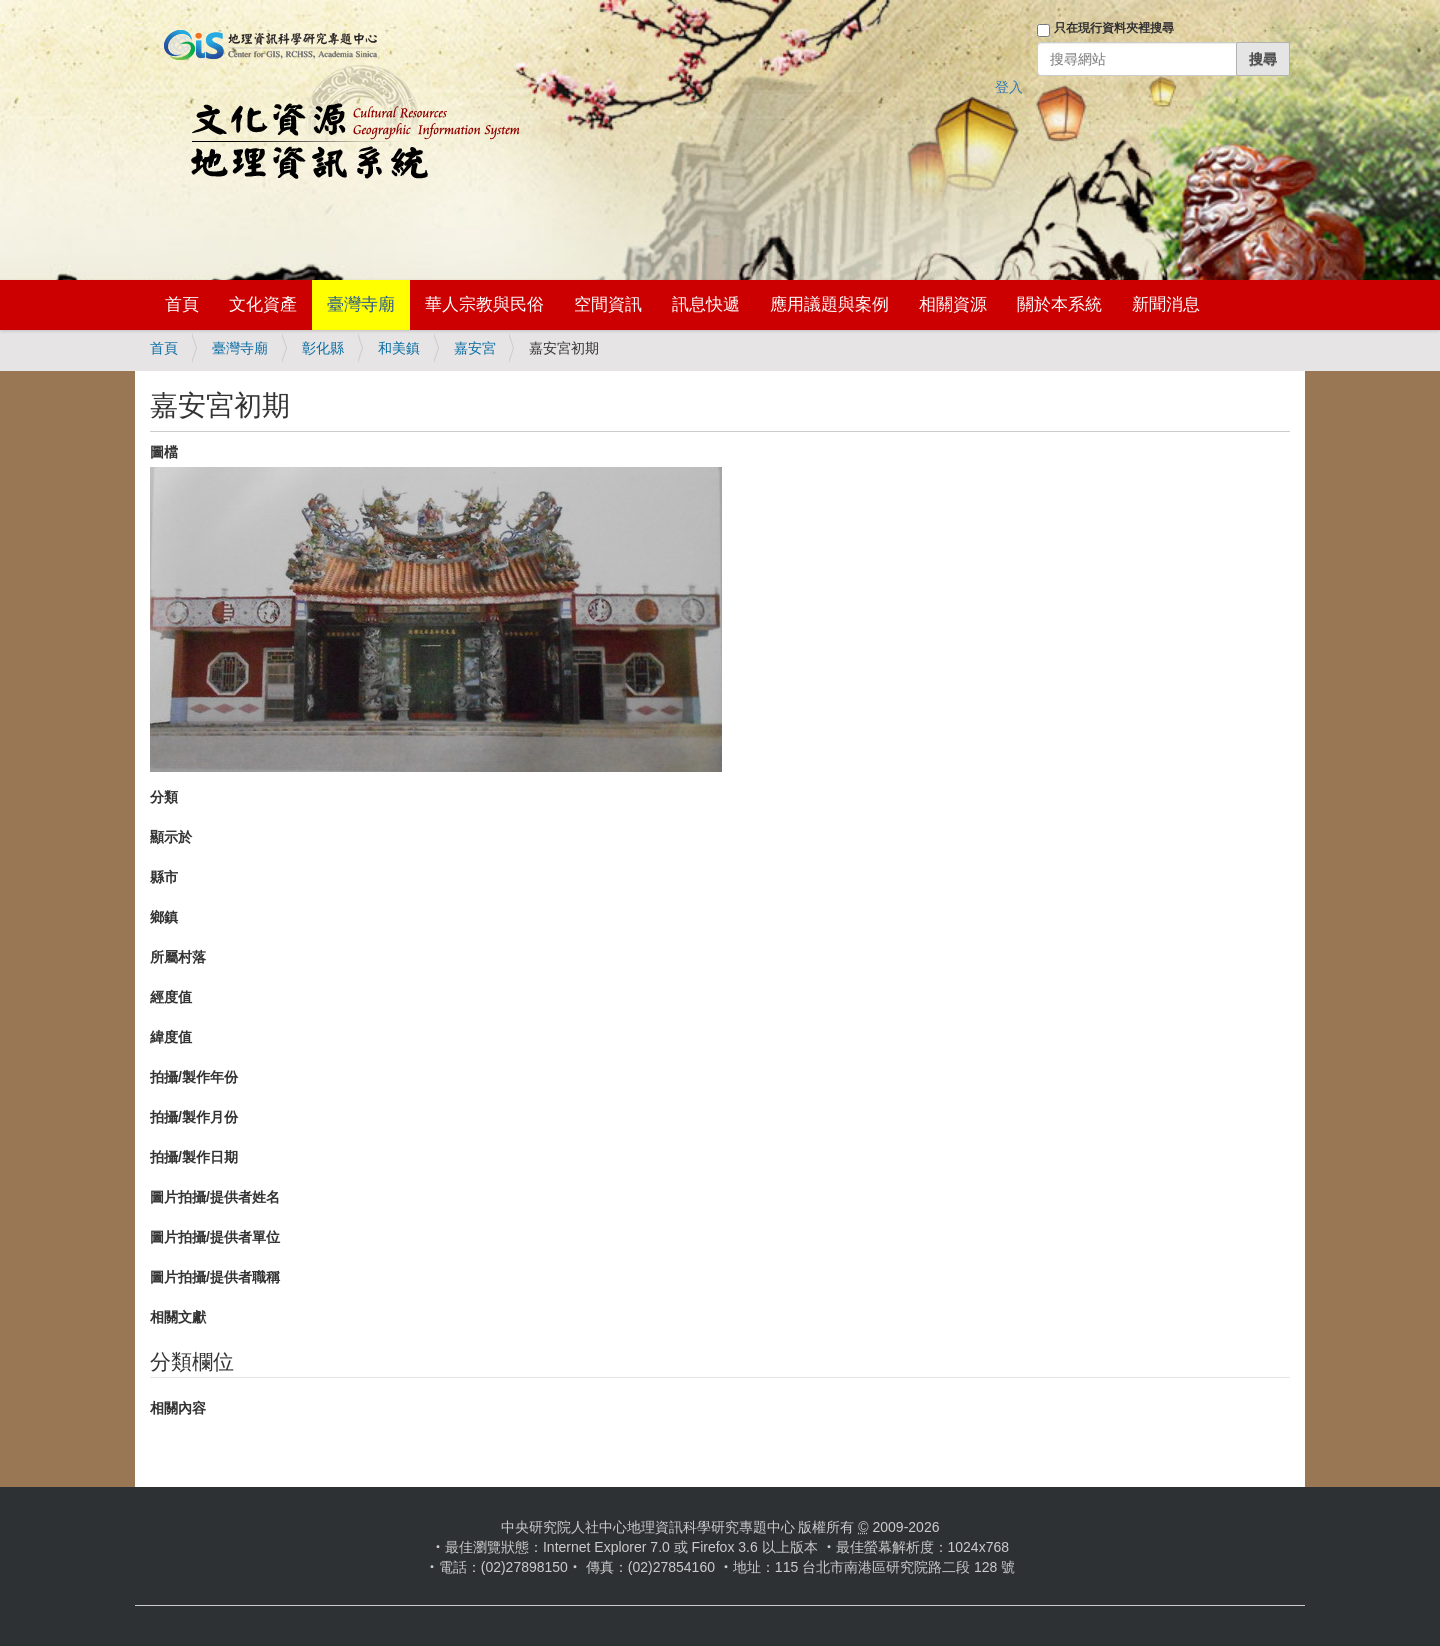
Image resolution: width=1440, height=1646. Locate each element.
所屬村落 (178, 957)
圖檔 (164, 452)
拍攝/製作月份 (194, 1117)
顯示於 (171, 837)
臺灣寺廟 (361, 304)
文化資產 (263, 304)
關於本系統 (1059, 304)
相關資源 (953, 304)
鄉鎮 (164, 917)
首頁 (182, 304)
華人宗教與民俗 (484, 304)
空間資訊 (608, 304)
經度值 (171, 997)
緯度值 (171, 1037)
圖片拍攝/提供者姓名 (215, 1197)
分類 (164, 797)
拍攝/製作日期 (194, 1157)
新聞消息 (1166, 304)
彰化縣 (323, 348)
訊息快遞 (706, 304)
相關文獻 (178, 1317)
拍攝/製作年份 (194, 1077)
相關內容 (178, 1408)
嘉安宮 (475, 348)
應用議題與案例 (829, 304)
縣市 (164, 877)
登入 (1009, 87)
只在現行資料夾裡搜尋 (1114, 28)
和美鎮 (399, 348)
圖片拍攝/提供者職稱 (215, 1277)
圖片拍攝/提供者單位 (215, 1237)
